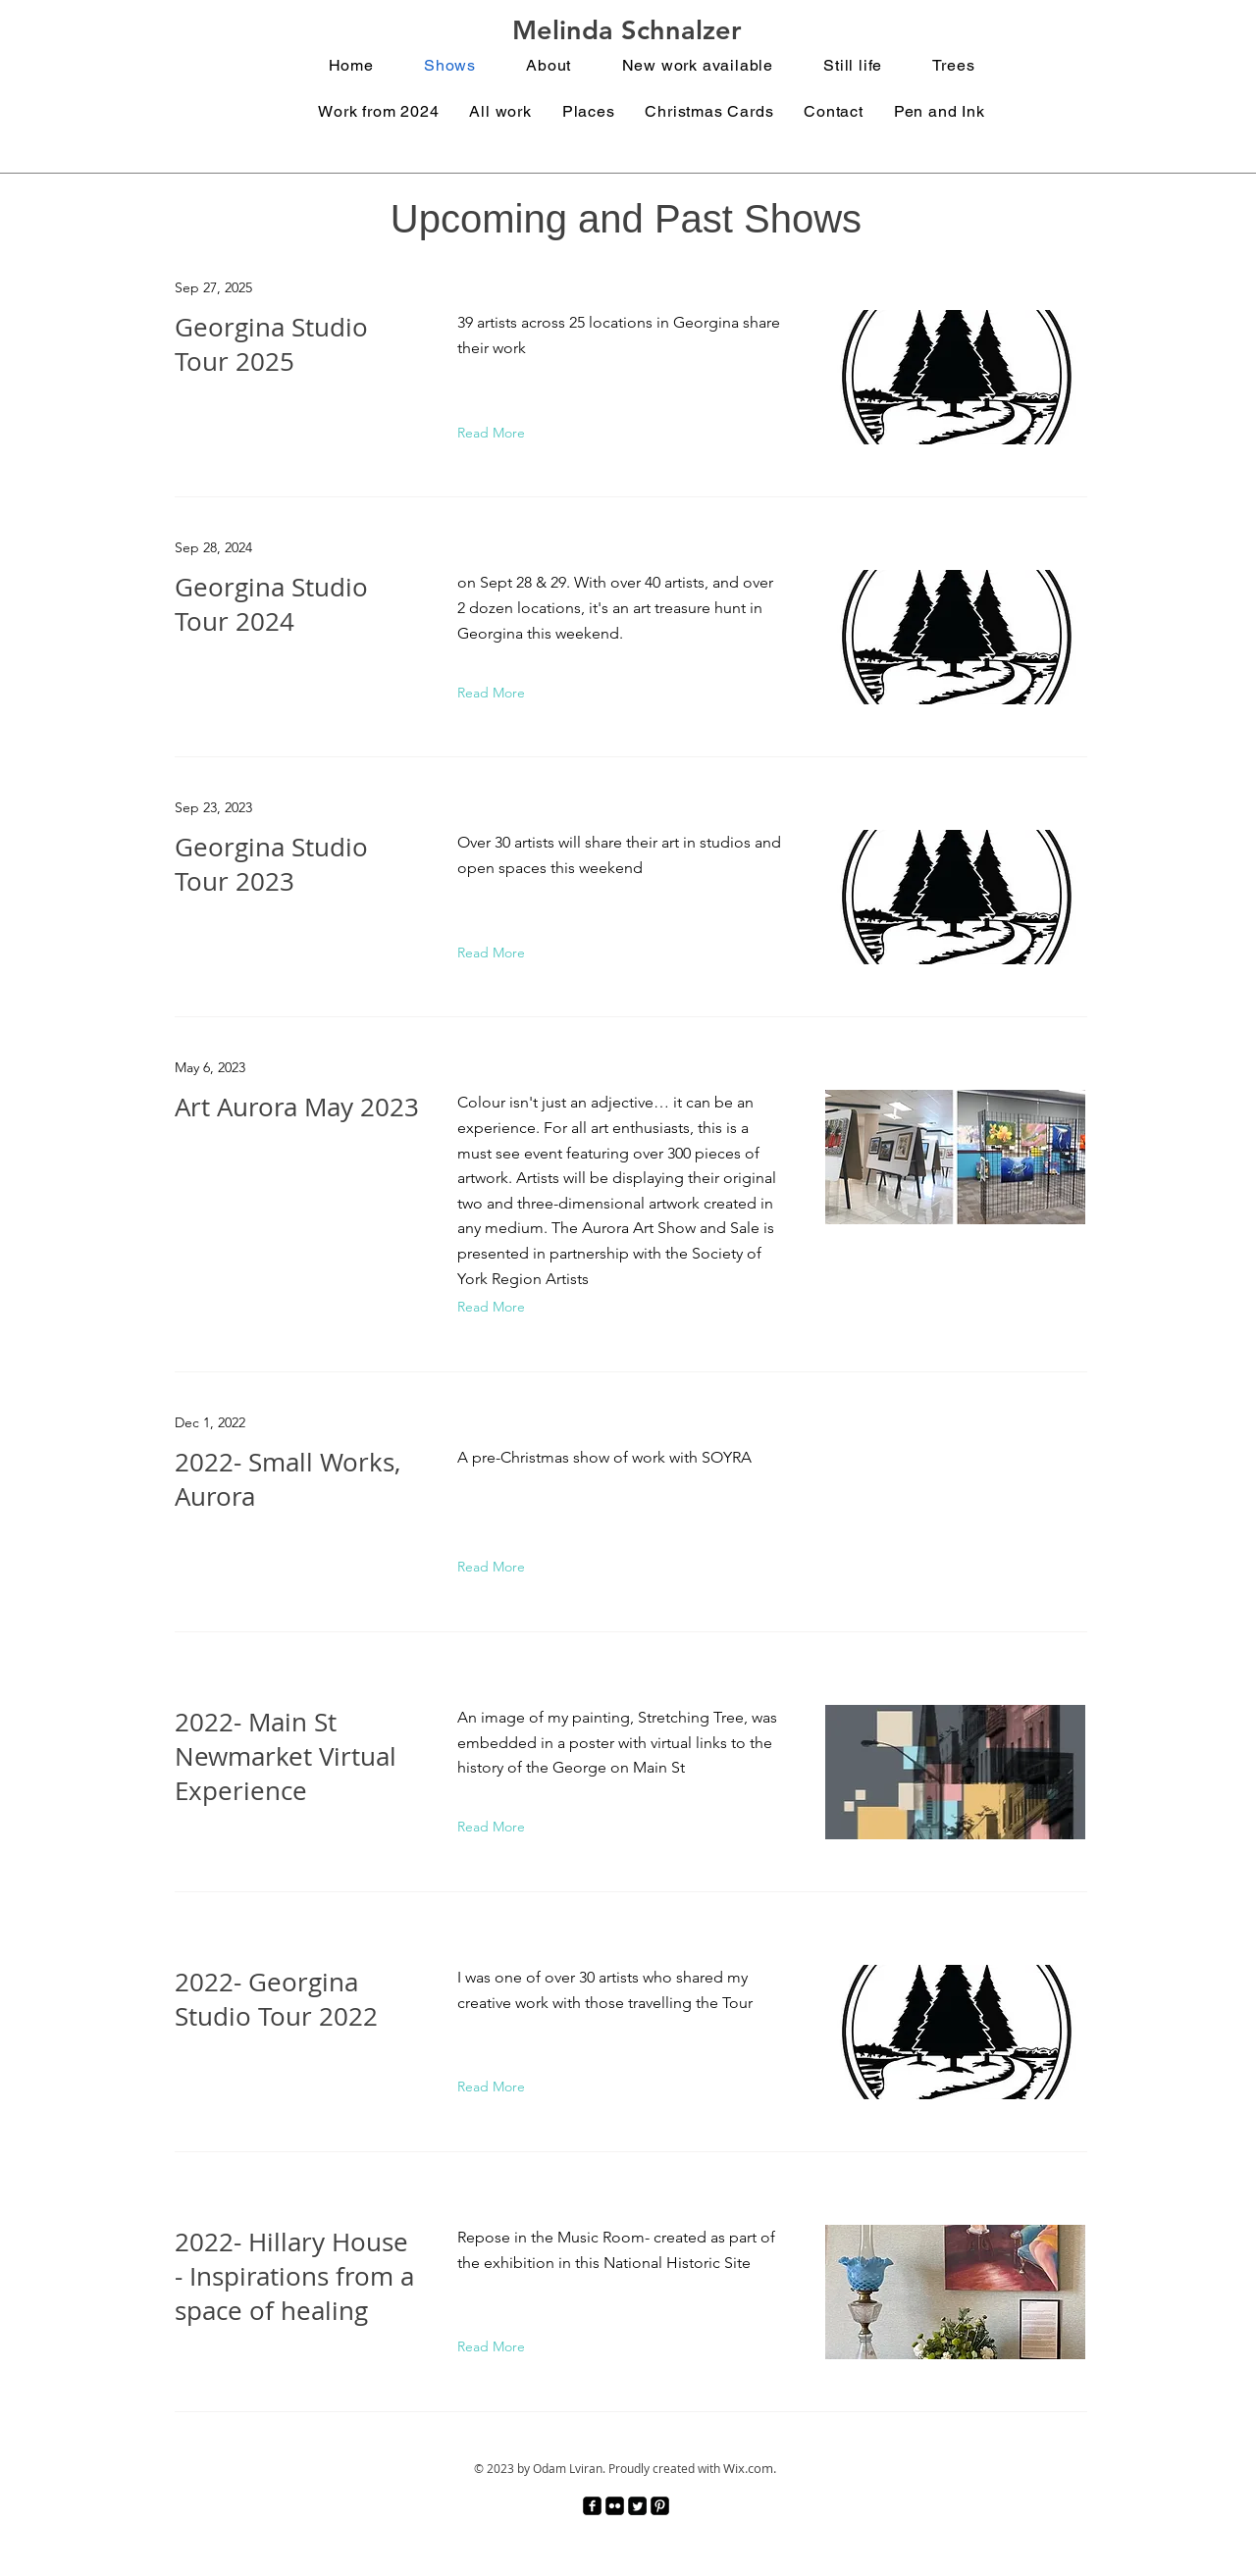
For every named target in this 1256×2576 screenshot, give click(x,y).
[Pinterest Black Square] (660, 2506)
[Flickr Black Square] (614, 2506)
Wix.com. (749, 2468)
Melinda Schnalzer (627, 30)
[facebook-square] (592, 2506)
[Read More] (495, 432)
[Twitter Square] (637, 2506)
